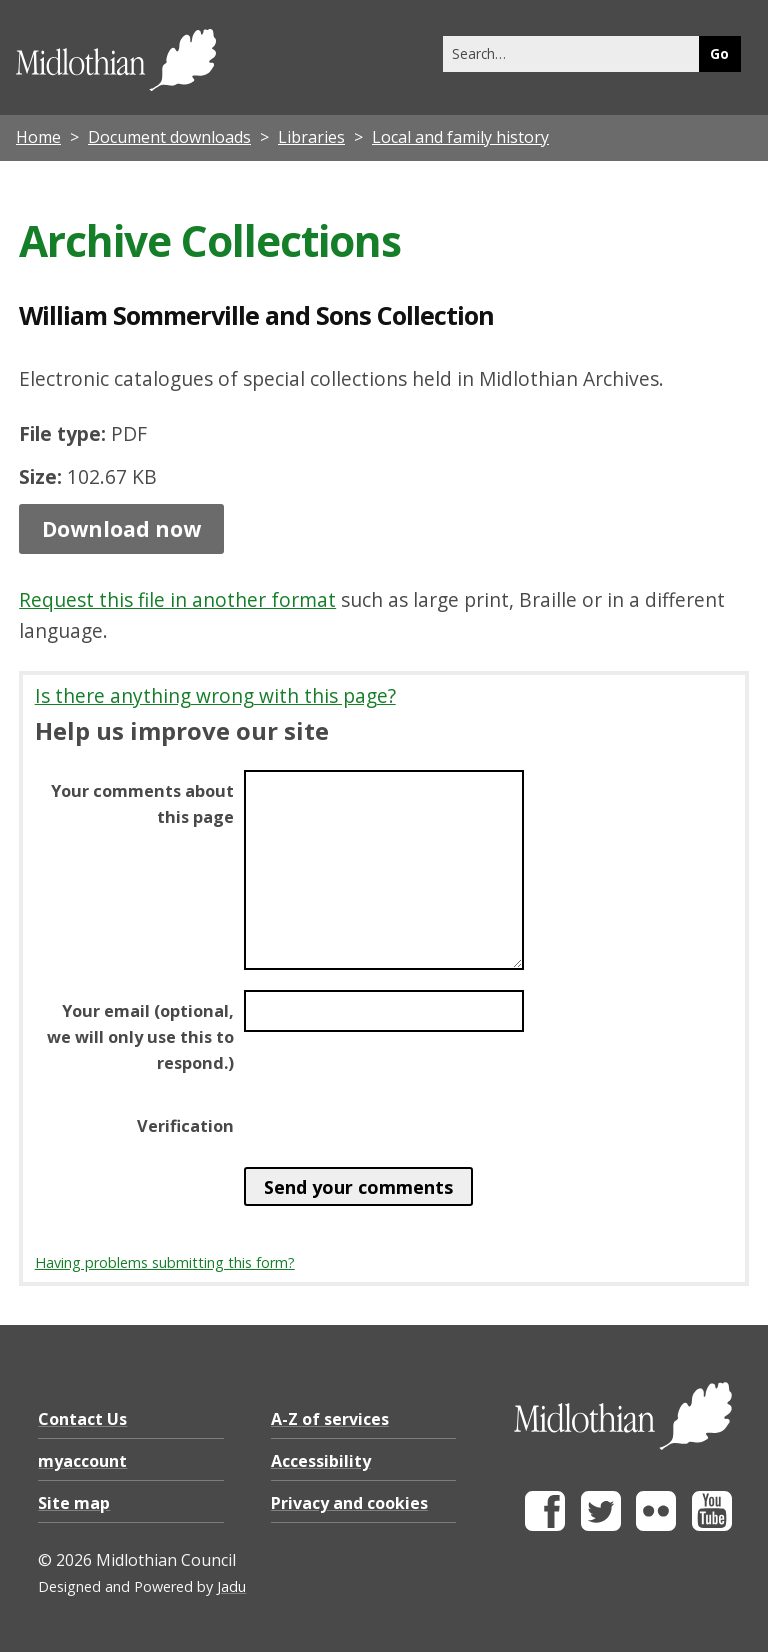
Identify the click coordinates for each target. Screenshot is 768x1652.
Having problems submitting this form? (165, 1262)
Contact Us (82, 1419)
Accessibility (321, 1461)
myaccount (82, 1461)
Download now (121, 529)
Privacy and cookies (349, 1503)
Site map (74, 1503)
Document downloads (169, 137)
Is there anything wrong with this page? (215, 695)
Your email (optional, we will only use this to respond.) (140, 1037)
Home (38, 137)
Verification (185, 1126)
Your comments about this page (142, 804)
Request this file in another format (177, 599)
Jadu (231, 1586)
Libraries (311, 137)
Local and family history (460, 137)
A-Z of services (330, 1419)
